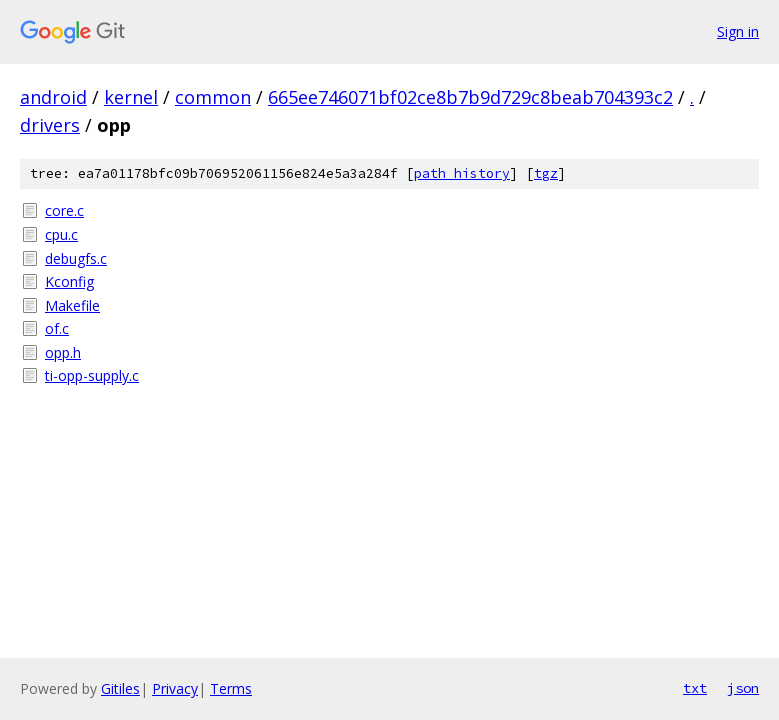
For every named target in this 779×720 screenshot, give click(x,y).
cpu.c (61, 234)
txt (695, 688)
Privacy (175, 688)
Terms (231, 688)
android (53, 97)
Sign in (738, 31)
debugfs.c (76, 258)
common (213, 97)
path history (462, 173)
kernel (131, 97)
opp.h (63, 352)
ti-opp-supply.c (92, 375)
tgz (546, 173)
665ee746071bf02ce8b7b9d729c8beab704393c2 (470, 97)
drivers (50, 125)
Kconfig (69, 281)
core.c (64, 210)
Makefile (72, 305)
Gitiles (120, 688)
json (743, 688)
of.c (57, 328)
